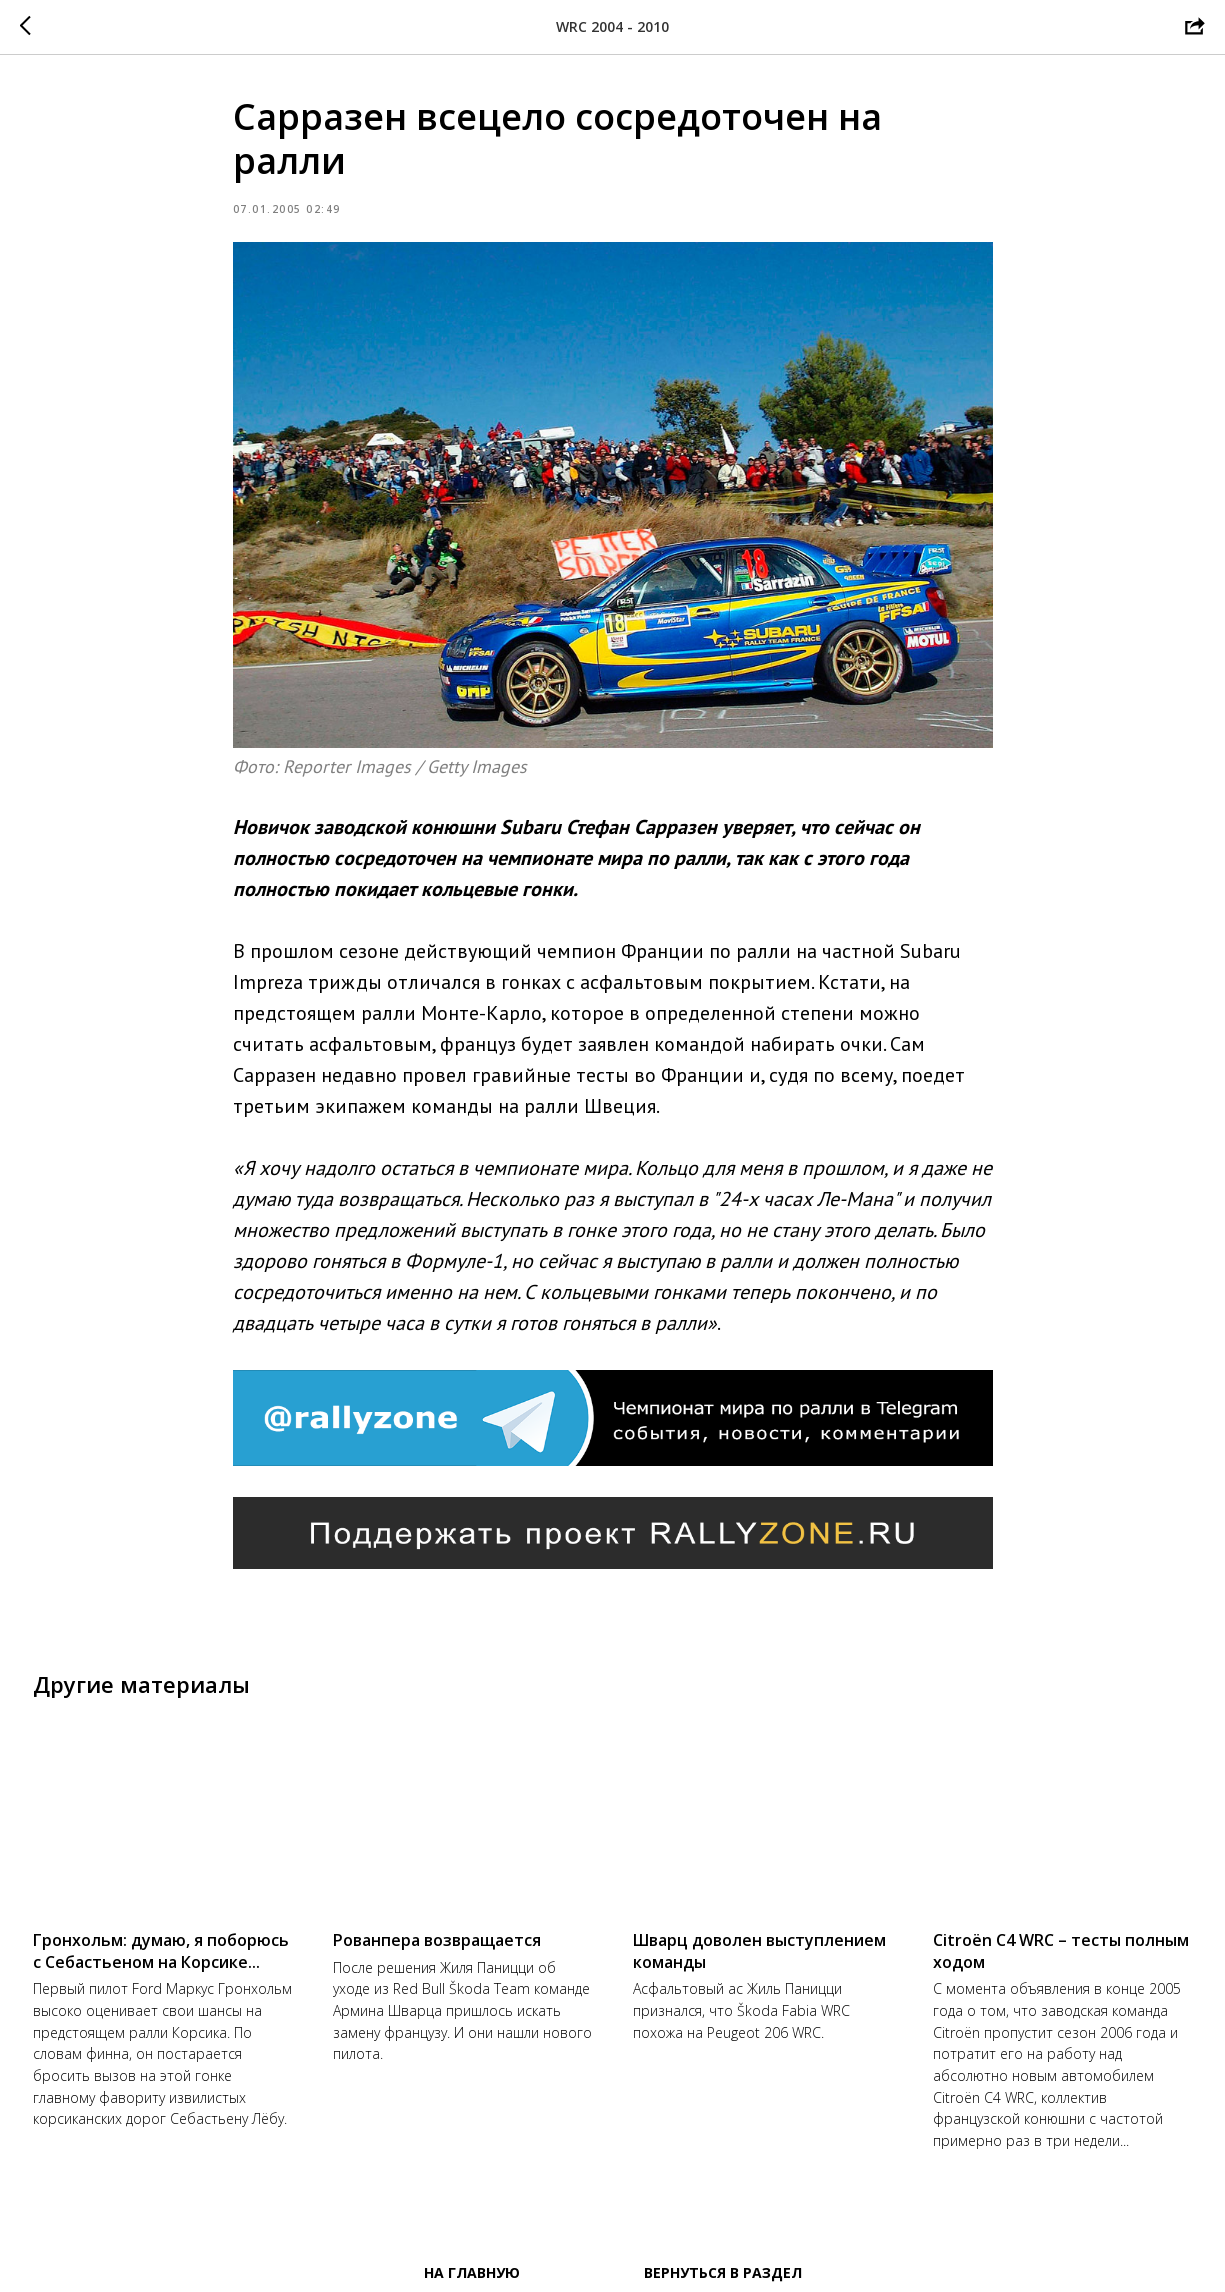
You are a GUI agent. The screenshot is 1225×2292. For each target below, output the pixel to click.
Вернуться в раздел (723, 2272)
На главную (472, 2272)
